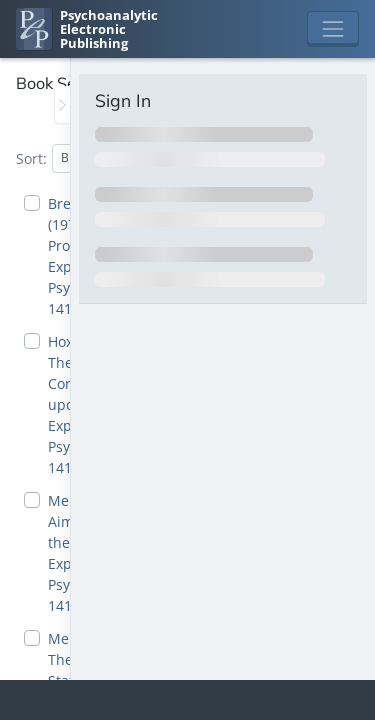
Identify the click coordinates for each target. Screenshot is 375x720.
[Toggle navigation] (333, 29)
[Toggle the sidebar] (62, 104)
